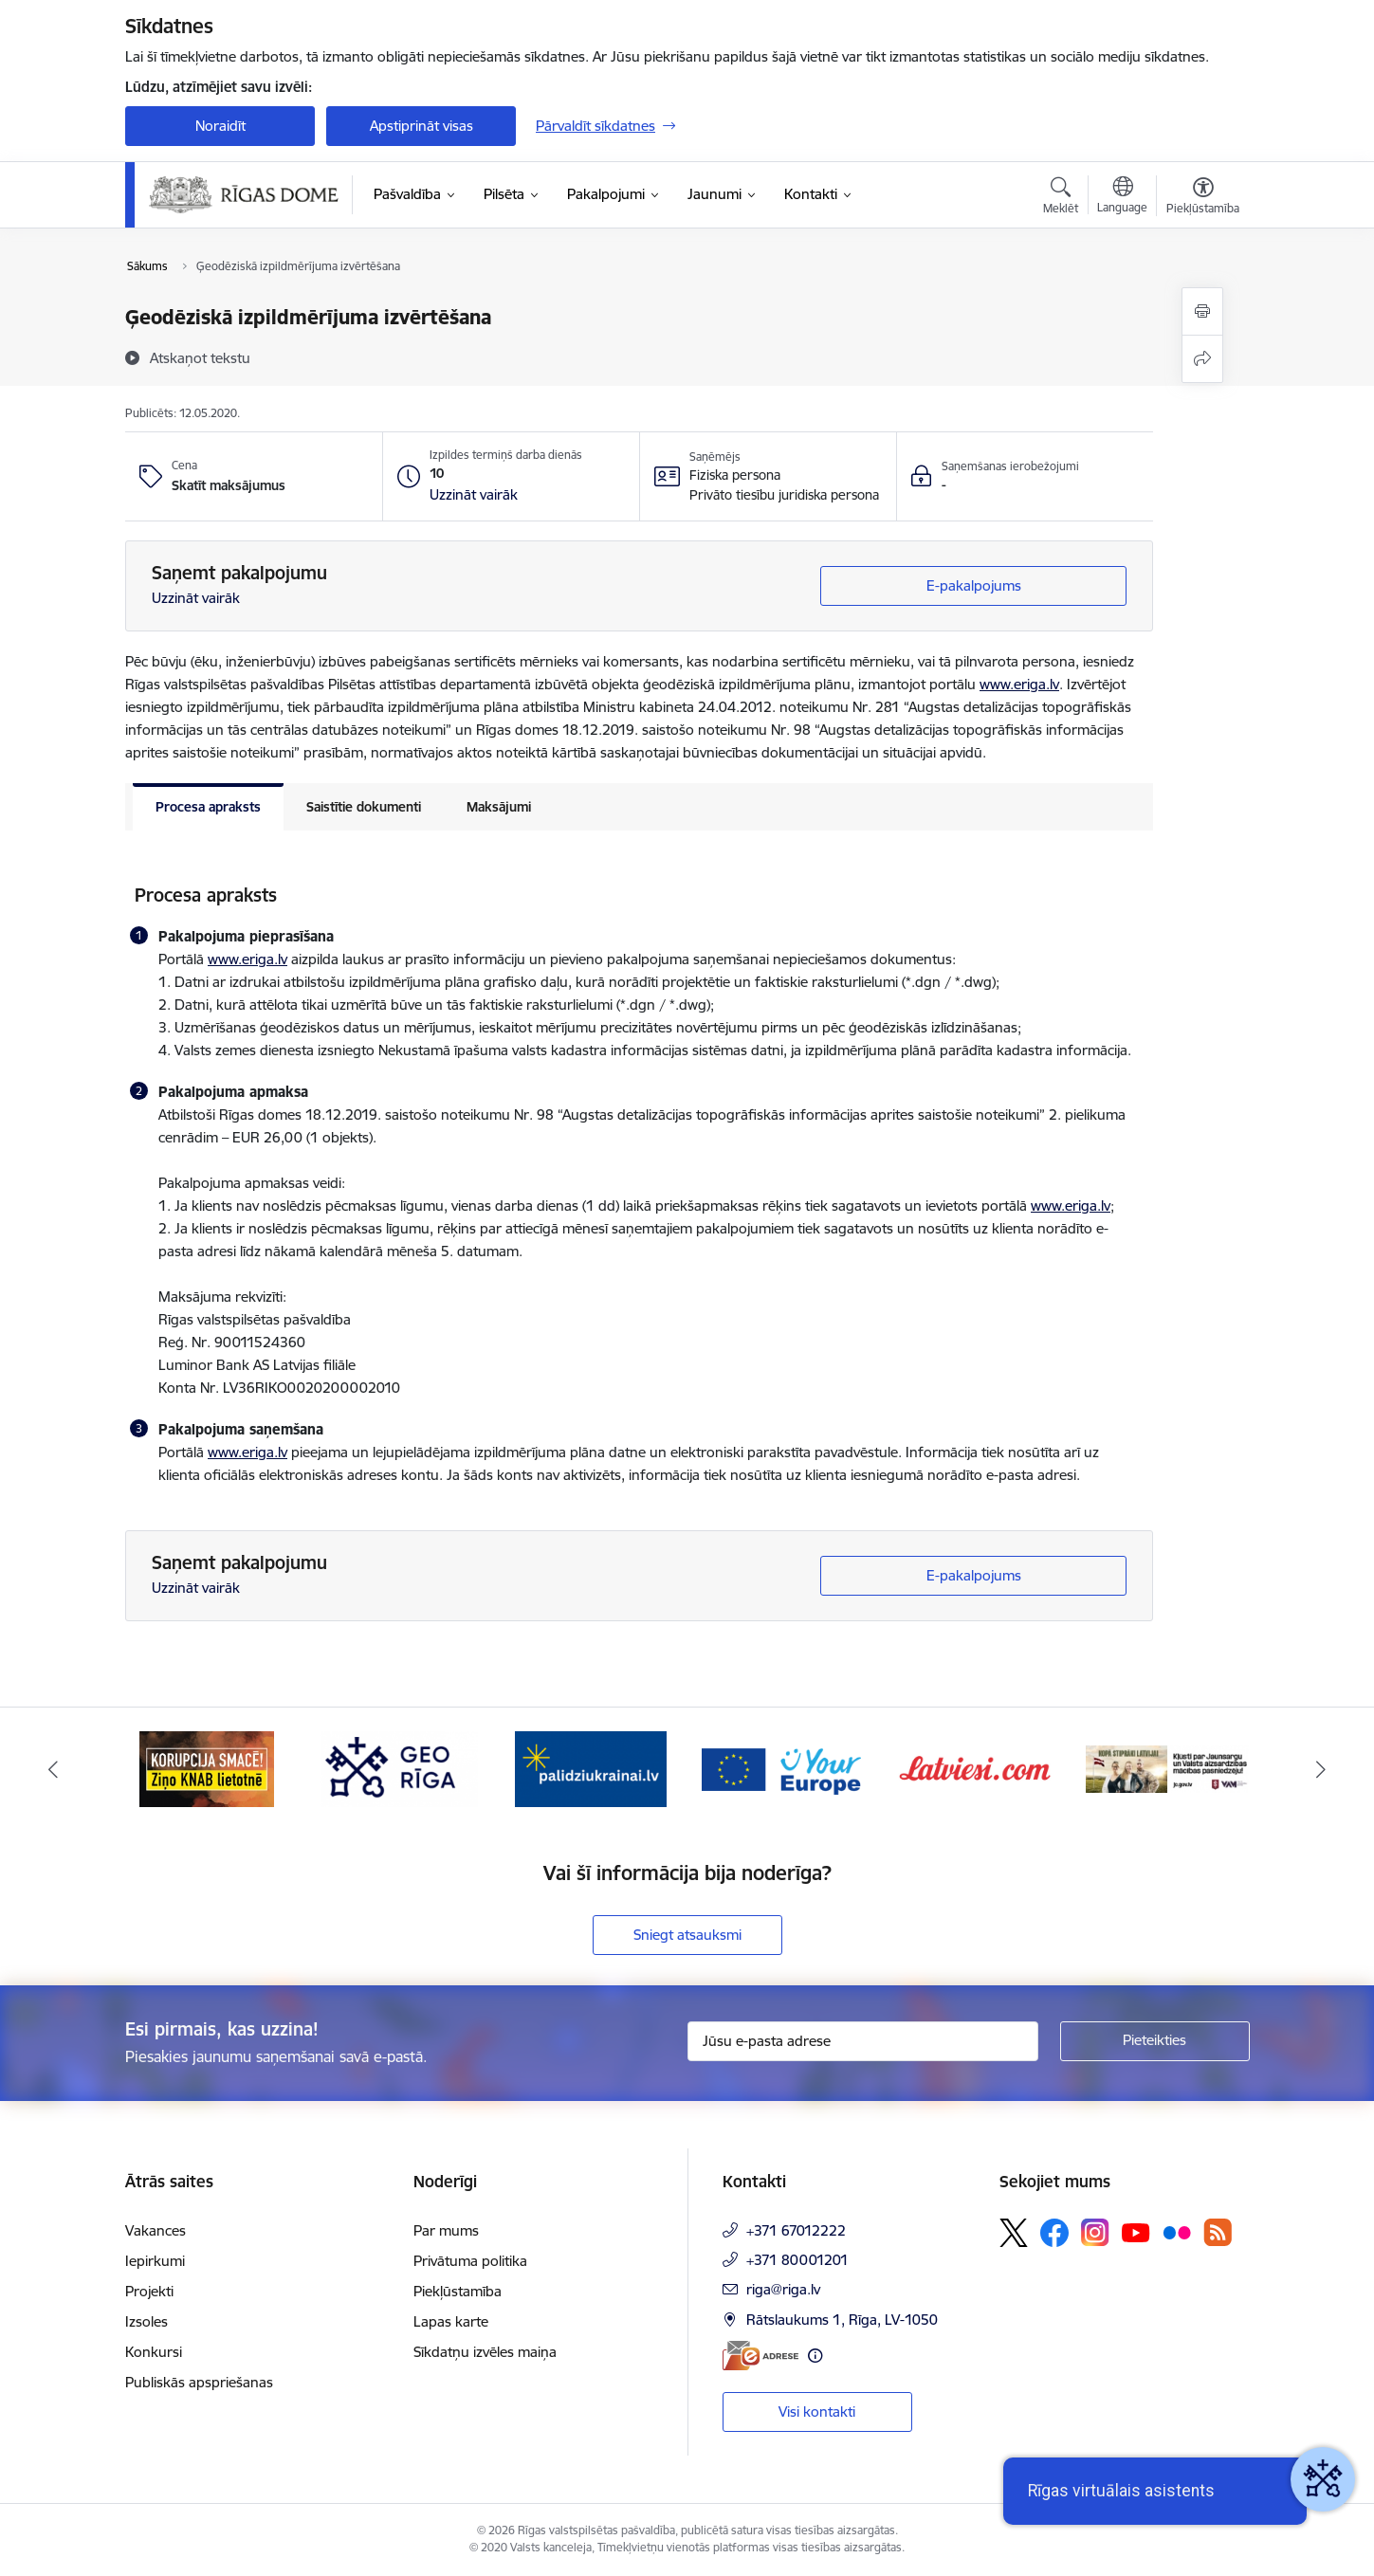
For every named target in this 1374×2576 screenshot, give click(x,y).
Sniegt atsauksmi (687, 1935)
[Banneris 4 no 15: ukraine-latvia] (591, 1768)
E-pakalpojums (973, 585)
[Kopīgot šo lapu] (1202, 359)
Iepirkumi (155, 2261)
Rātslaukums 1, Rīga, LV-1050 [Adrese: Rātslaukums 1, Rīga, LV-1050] (842, 2320)
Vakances (155, 2230)
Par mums (446, 2230)
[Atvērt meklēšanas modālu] (1061, 198)
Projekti (149, 2291)
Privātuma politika (470, 2261)
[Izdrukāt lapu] (1202, 311)
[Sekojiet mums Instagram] (1095, 2232)
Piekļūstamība (457, 2291)
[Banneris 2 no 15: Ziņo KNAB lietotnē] (206, 1768)
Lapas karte (450, 2321)
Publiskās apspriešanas (199, 2382)
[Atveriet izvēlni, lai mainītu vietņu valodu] (1122, 197)
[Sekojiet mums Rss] (1217, 2232)
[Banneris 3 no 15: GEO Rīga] (399, 1768)
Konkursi (153, 2352)
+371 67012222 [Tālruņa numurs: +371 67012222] (796, 2230)
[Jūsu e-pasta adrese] (862, 2041)
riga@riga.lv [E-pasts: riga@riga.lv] (783, 2289)
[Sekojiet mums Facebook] (1054, 2233)
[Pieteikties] (1155, 2041)
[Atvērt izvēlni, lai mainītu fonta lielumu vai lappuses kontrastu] (1203, 198)
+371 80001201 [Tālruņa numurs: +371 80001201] (797, 2260)
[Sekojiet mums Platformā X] (1013, 2233)
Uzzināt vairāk (196, 598)
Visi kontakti (817, 2411)
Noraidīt (220, 126)
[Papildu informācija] (815, 2355)
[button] (474, 495)
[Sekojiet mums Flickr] (1177, 2231)
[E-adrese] (760, 2355)
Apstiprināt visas (421, 126)
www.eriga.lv (1019, 684)
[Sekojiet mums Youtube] (1136, 2231)
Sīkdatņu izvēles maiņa (485, 2352)
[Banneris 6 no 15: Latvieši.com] (975, 1768)
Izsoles (146, 2321)
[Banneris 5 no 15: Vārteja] (784, 1768)
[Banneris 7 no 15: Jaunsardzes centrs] (1168, 1768)
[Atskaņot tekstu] (200, 357)
